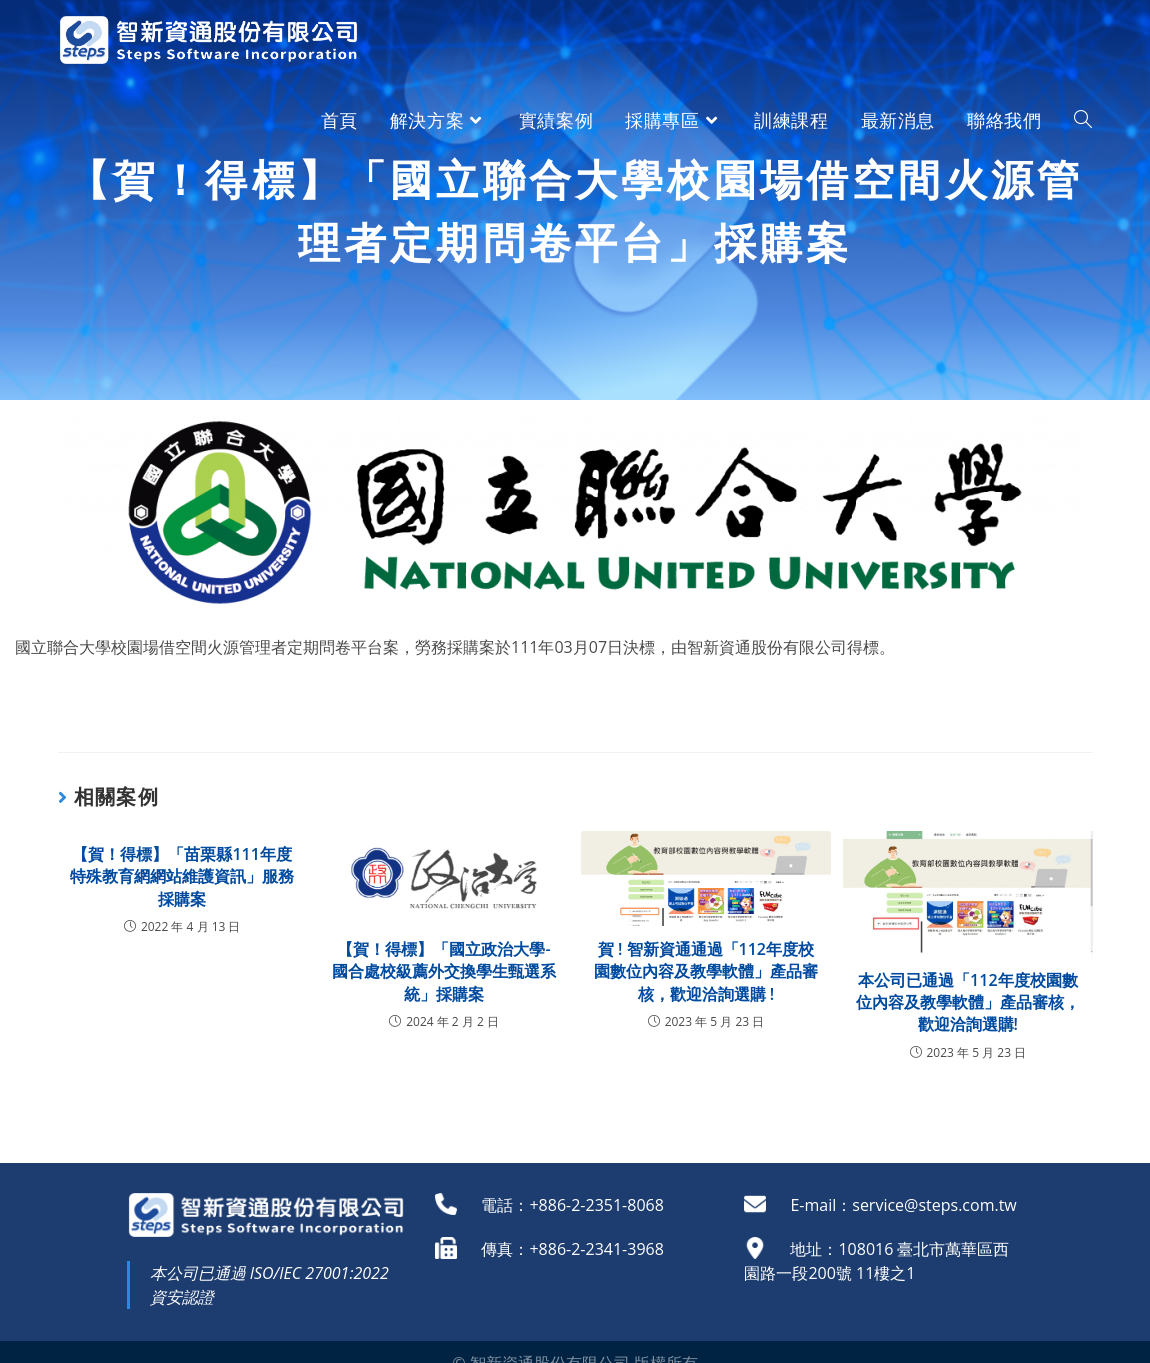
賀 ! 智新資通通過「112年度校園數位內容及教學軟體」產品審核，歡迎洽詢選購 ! (706, 971)
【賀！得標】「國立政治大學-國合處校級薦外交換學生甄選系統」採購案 (444, 971)
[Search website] (1083, 120)
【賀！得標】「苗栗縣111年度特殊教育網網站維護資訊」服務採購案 (182, 876)
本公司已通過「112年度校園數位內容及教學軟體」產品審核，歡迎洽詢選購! (968, 1002)
